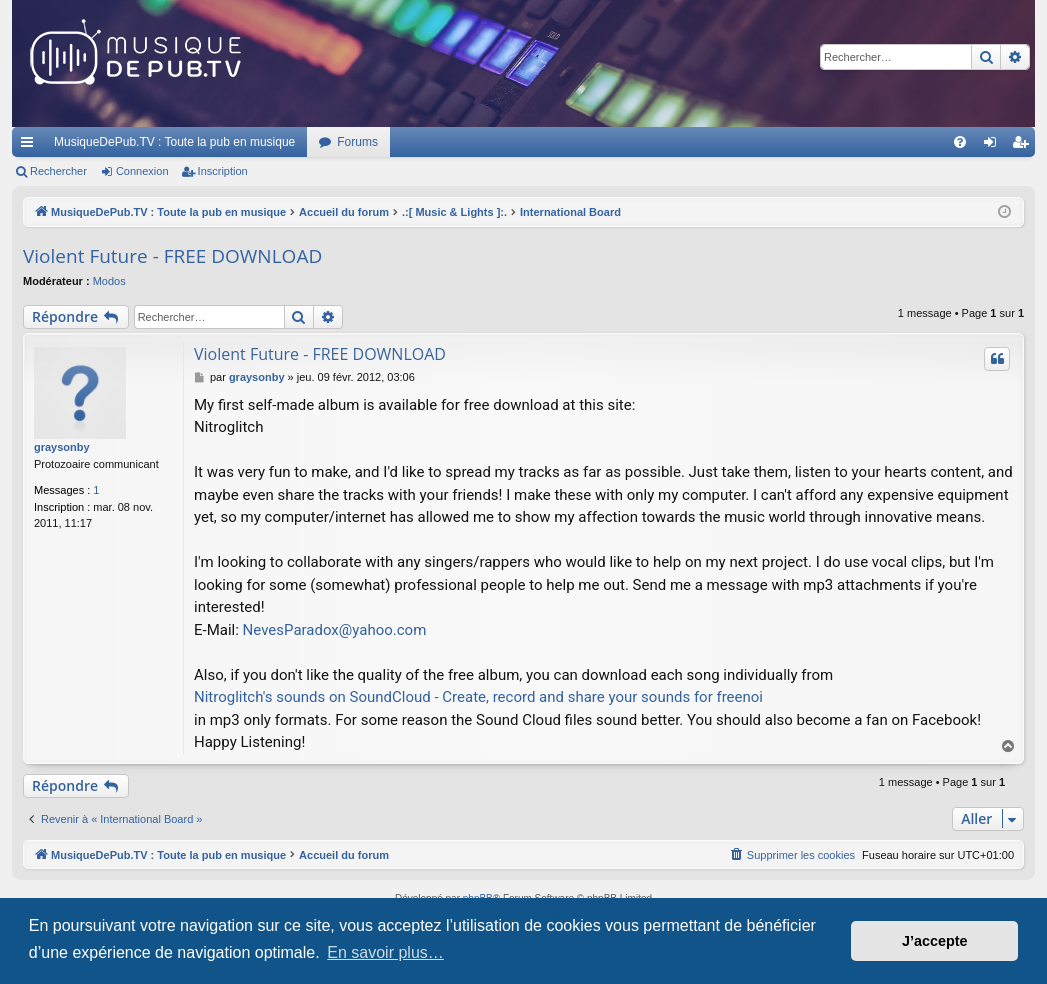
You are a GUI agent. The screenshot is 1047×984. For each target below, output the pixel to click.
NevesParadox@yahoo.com (335, 630)
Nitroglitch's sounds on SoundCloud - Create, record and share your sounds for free (468, 697)
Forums (357, 142)
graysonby (62, 447)
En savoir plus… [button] (385, 952)
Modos (109, 281)
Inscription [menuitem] (1024, 146)
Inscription (223, 171)
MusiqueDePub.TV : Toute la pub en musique (174, 142)
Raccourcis (31, 146)
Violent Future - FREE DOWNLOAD (172, 256)
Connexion (142, 171)
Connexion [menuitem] (994, 146)
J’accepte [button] (935, 941)
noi (753, 697)
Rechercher (58, 171)
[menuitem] (960, 142)
